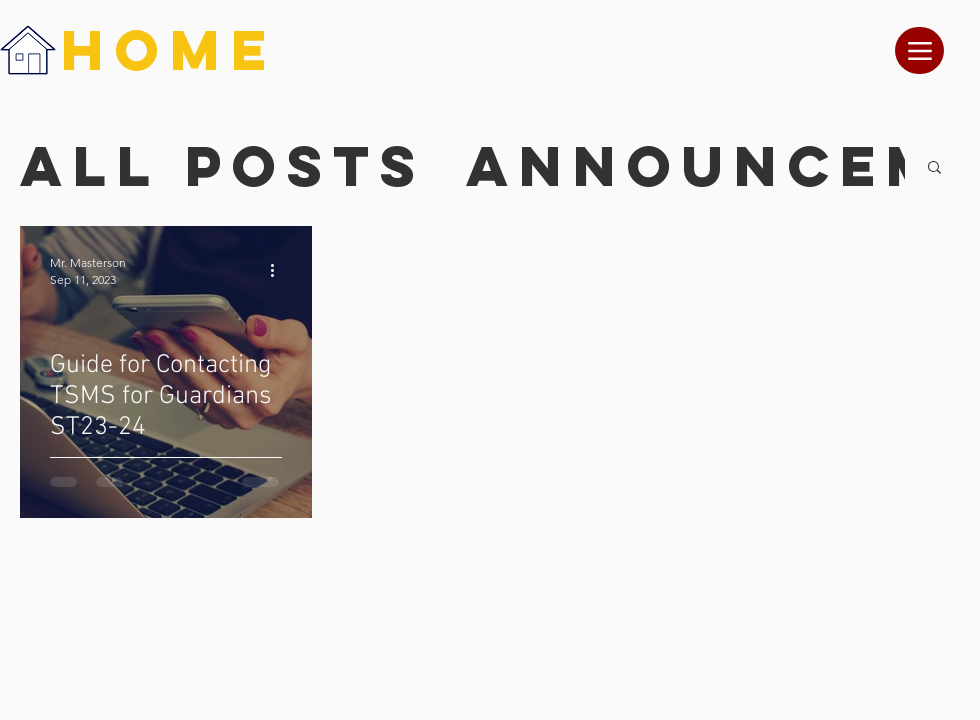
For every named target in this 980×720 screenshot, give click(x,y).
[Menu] (919, 50)
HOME (169, 49)
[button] (934, 168)
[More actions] (279, 270)
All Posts (223, 166)
